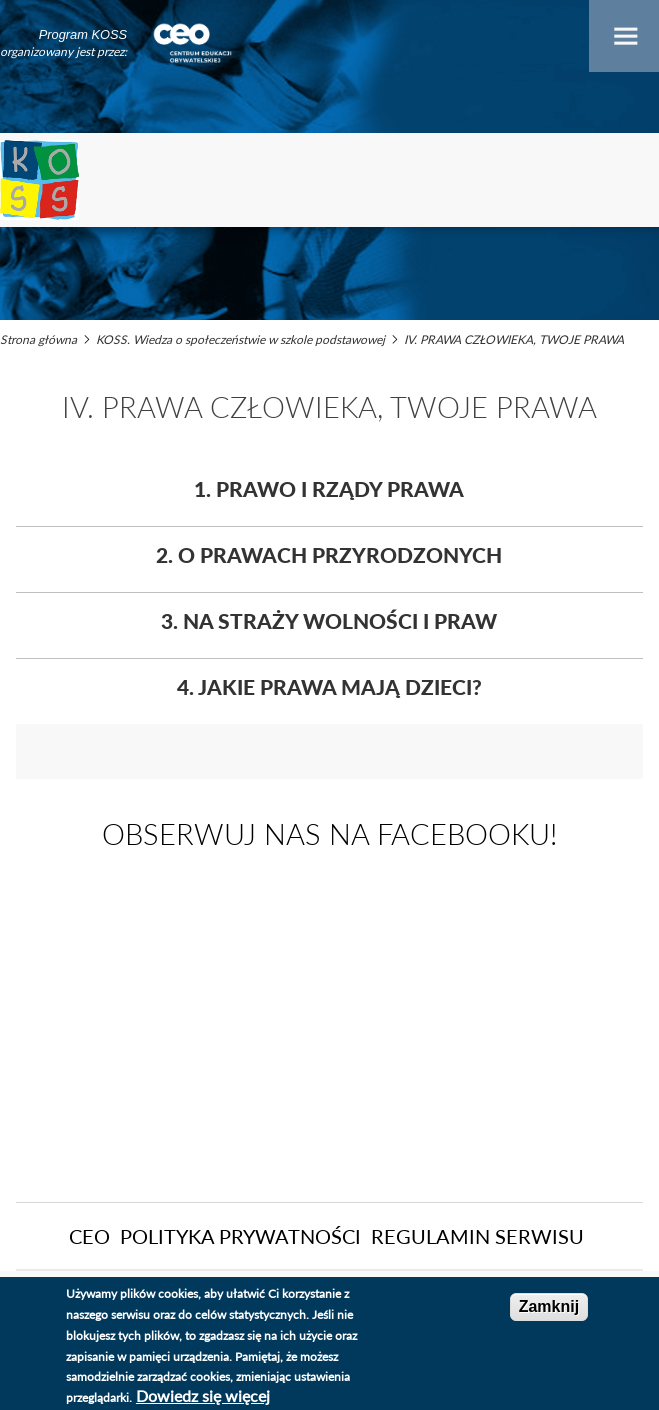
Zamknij (549, 1306)
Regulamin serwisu (477, 1236)
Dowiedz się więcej (203, 1395)
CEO (89, 1236)
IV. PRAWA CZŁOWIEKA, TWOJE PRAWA (514, 339)
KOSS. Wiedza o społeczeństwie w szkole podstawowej (240, 339)
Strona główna (38, 339)
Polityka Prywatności (240, 1236)
